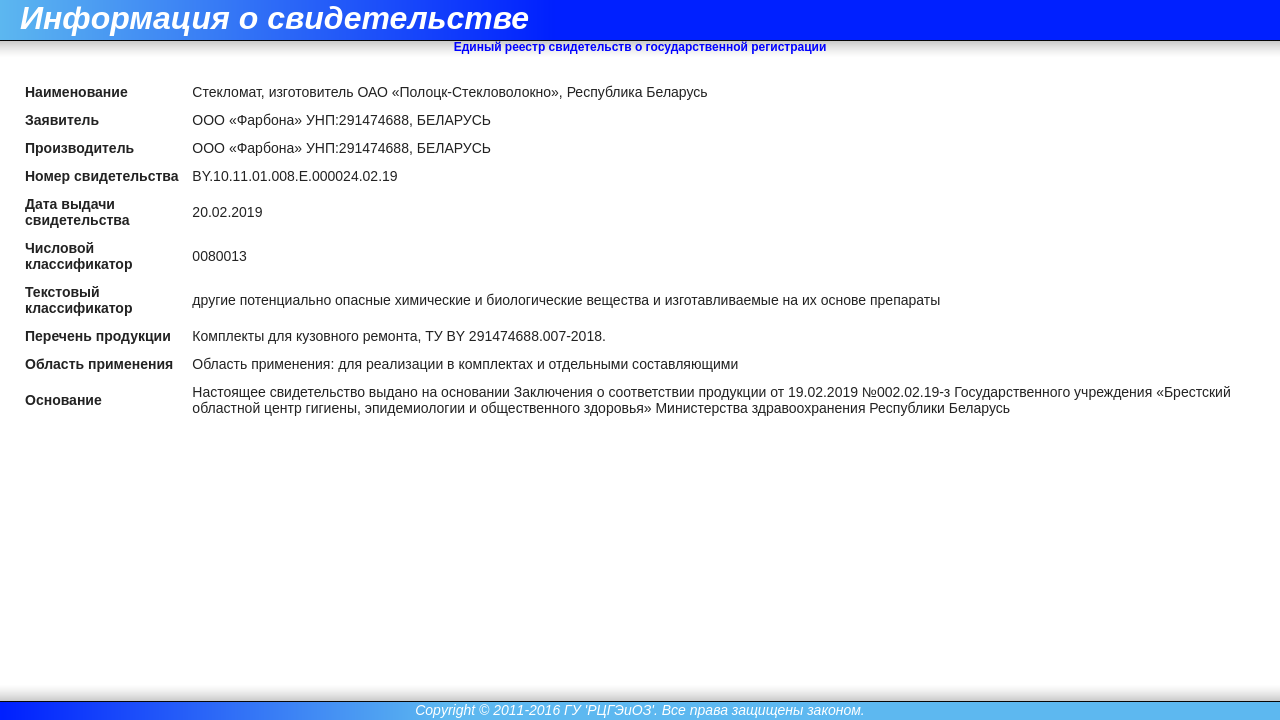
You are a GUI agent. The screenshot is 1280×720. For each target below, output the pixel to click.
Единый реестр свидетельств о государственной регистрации (640, 47)
